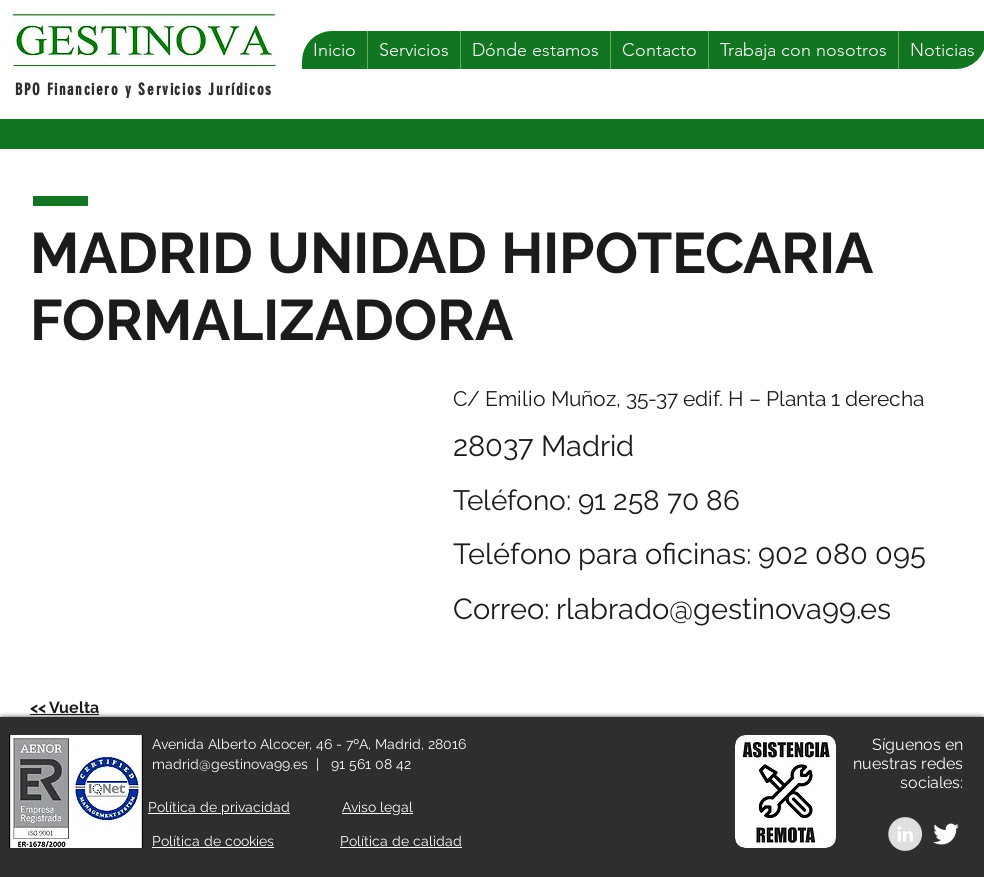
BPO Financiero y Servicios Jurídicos (144, 89)
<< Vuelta (64, 707)
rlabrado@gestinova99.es (723, 609)
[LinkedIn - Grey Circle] (905, 834)
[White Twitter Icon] (946, 834)
